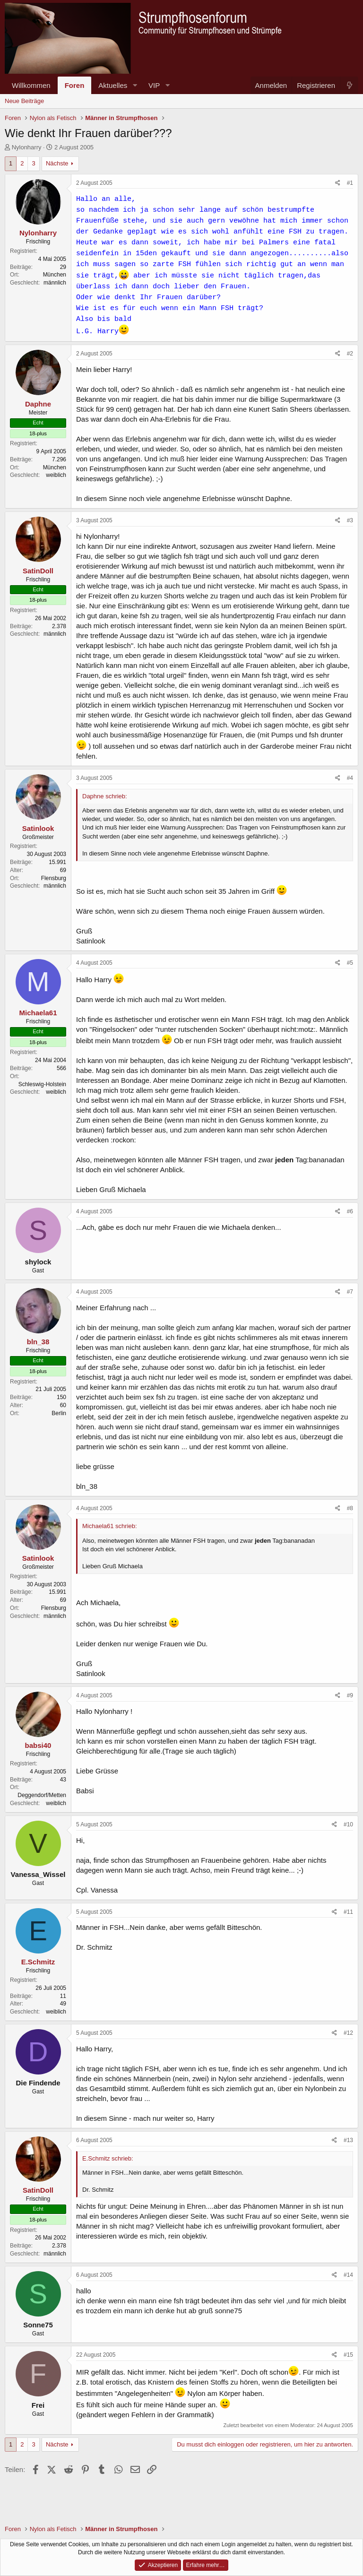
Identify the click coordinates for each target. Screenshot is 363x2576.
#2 (350, 353)
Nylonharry (27, 147)
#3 (350, 520)
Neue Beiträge (24, 100)
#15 (348, 2354)
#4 (350, 778)
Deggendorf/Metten (41, 1795)
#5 (350, 963)
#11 (348, 1912)
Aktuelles (112, 85)
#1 (350, 183)
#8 (350, 1508)
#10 (348, 1824)
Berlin (59, 1413)
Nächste (57, 163)
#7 (350, 1291)
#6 (350, 1211)
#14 (348, 2275)
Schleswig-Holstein (42, 1084)
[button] (134, 85)
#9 (350, 1695)
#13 (348, 2140)
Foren (75, 85)
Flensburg (53, 878)
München (54, 274)
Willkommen (31, 85)
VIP (154, 85)
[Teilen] (338, 183)
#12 (348, 2033)
